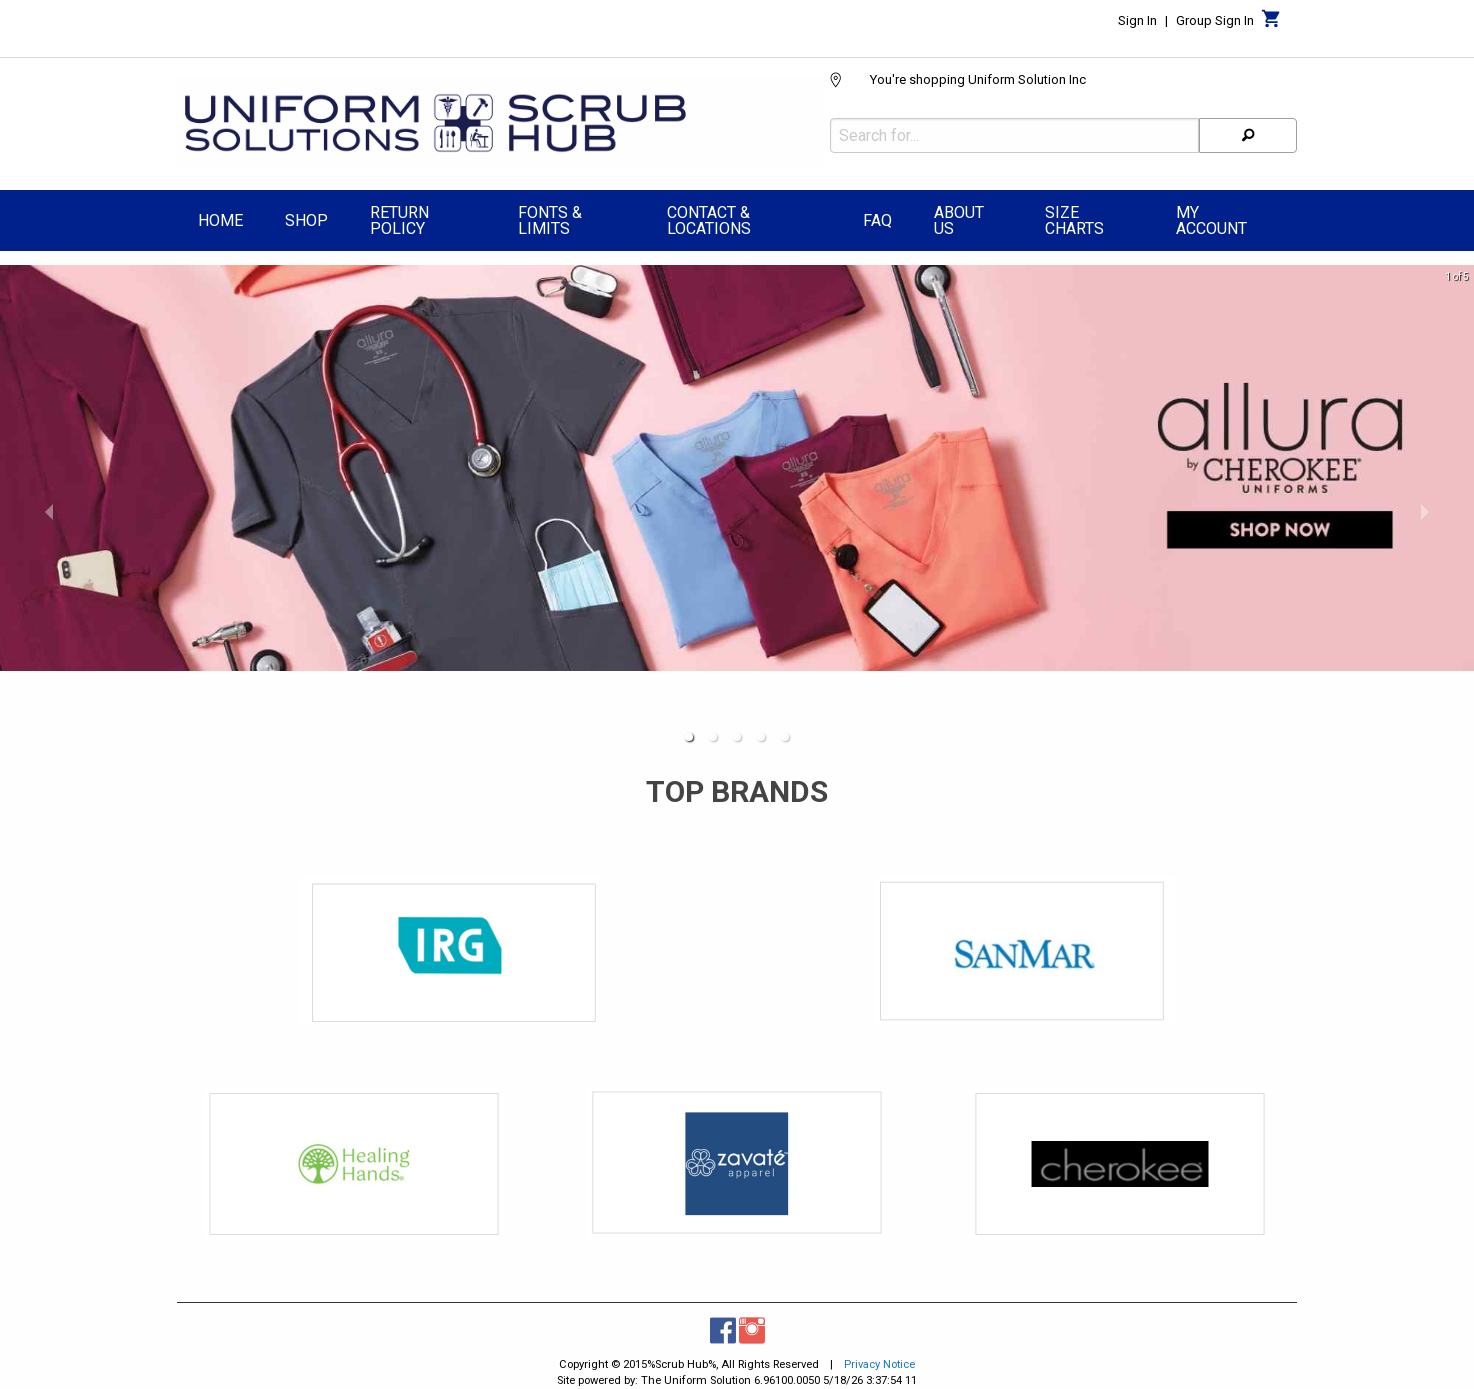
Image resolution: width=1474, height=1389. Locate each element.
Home (220, 215)
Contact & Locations (709, 215)
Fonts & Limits (550, 215)
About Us (959, 215)
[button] (689, 732)
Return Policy (399, 215)
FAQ (877, 215)
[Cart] (1271, 24)
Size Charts (1074, 215)
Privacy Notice (879, 1359)
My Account (1211, 215)
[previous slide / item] (49, 505)
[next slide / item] (1425, 505)
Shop (306, 215)
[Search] (1248, 130)
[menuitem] (220, 218)
